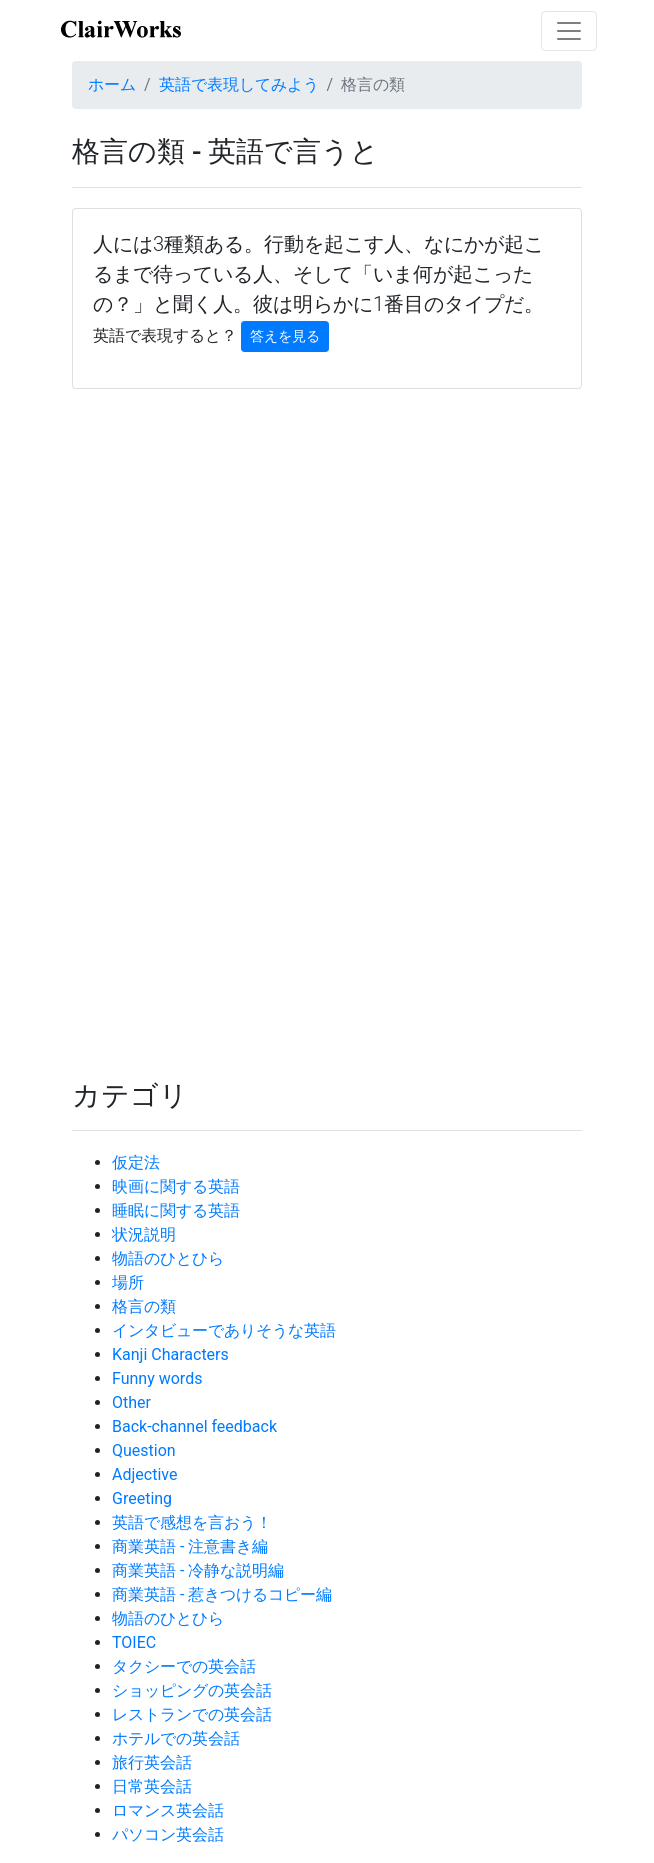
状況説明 (144, 1234)
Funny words (157, 1378)
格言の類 (144, 1306)
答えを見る (285, 336)
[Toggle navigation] (569, 31)
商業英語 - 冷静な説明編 (198, 1570)
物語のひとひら (168, 1258)
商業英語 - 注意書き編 (190, 1546)
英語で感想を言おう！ (192, 1522)
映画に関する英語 (176, 1186)
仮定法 (136, 1162)
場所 (128, 1282)
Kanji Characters (170, 1354)
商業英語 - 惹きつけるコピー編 (222, 1594)
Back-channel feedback (194, 1426)
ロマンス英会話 (168, 1810)
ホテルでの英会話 (176, 1738)
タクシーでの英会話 (184, 1666)
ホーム (112, 84)
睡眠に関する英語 (176, 1210)
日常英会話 (152, 1786)
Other (131, 1402)
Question (144, 1450)
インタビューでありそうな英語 (224, 1330)
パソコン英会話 (168, 1834)
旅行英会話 (152, 1762)
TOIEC (134, 1642)
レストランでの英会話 (192, 1714)
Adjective (144, 1474)
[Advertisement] (327, 589)
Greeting (142, 1498)
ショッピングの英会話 (192, 1690)
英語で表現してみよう (239, 84)
